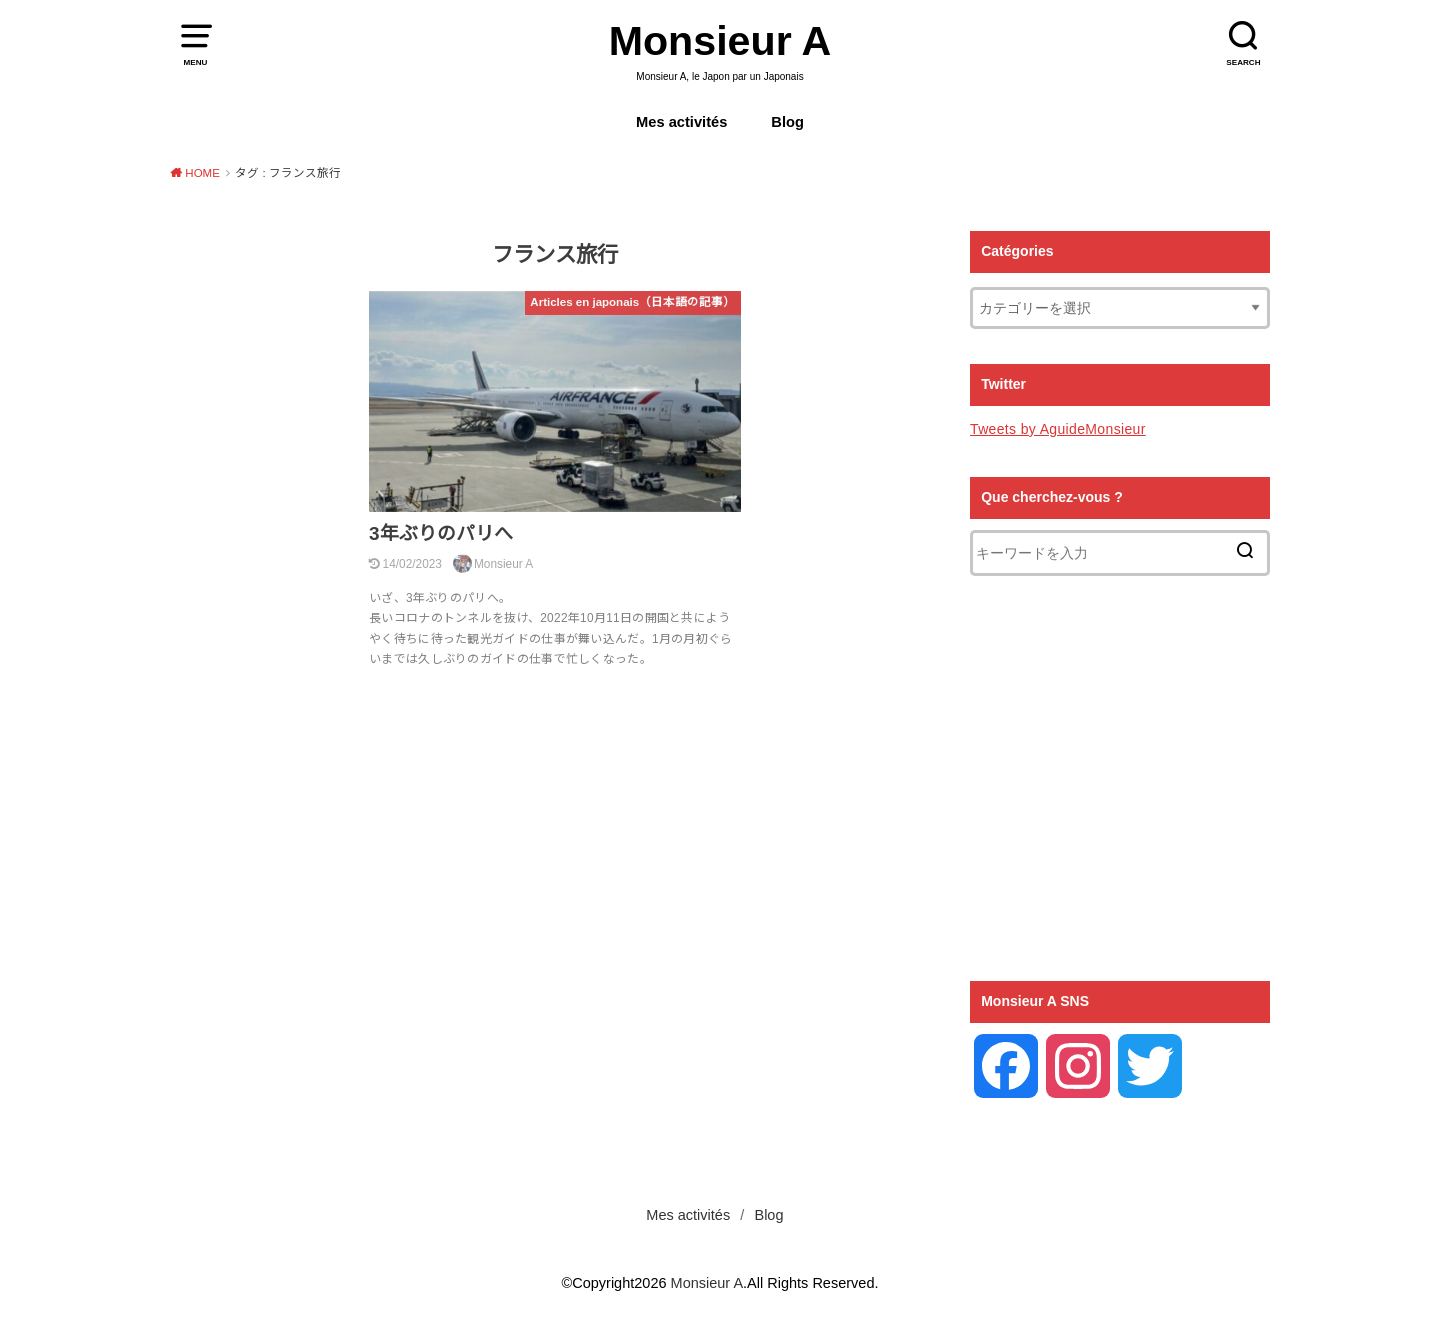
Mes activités (681, 122)
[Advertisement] (1120, 778)
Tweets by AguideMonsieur (1058, 429)
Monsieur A (720, 41)
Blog (787, 122)
